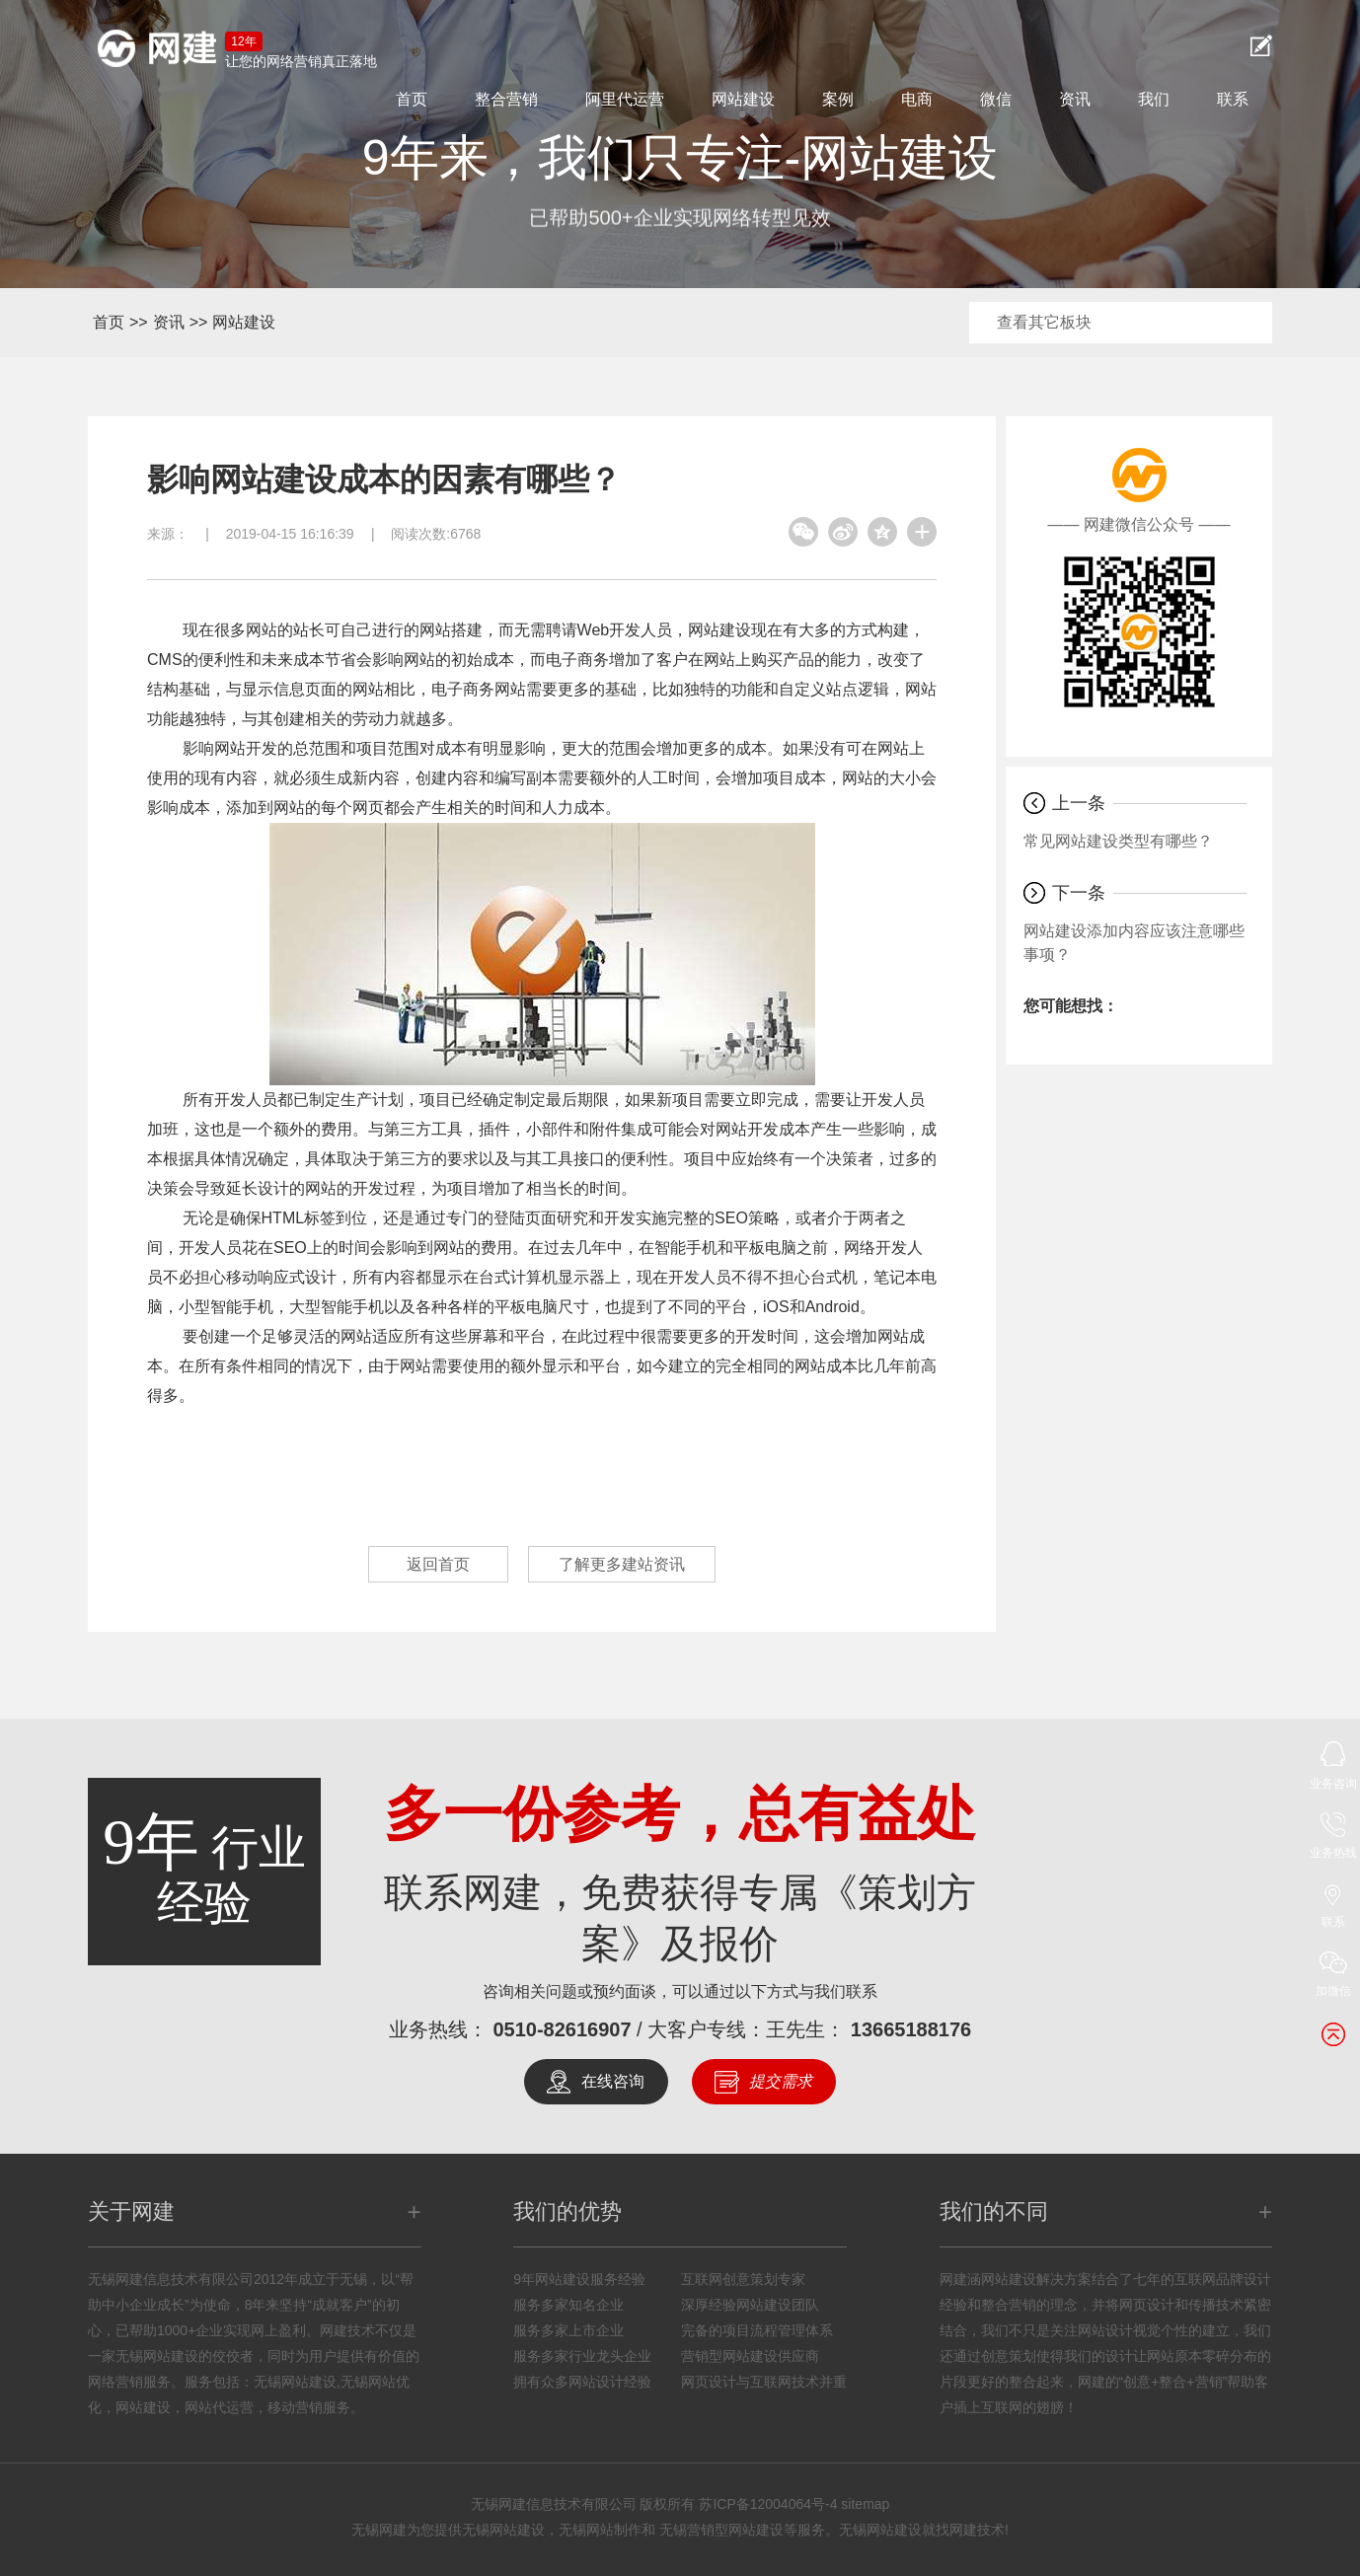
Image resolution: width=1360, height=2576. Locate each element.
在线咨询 (612, 2081)
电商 (917, 99)
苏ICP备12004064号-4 (768, 2504)
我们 (1154, 99)
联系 (1232, 99)
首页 (411, 99)
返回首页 (438, 1564)
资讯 (1075, 99)
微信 (996, 99)
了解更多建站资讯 (622, 1564)
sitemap (865, 2504)
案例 (838, 99)
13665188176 (911, 2029)
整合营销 (506, 99)
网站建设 (743, 99)
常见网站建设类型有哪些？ (1118, 841)
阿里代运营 (624, 99)
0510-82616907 (561, 2029)
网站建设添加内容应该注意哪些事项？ (1134, 942)
